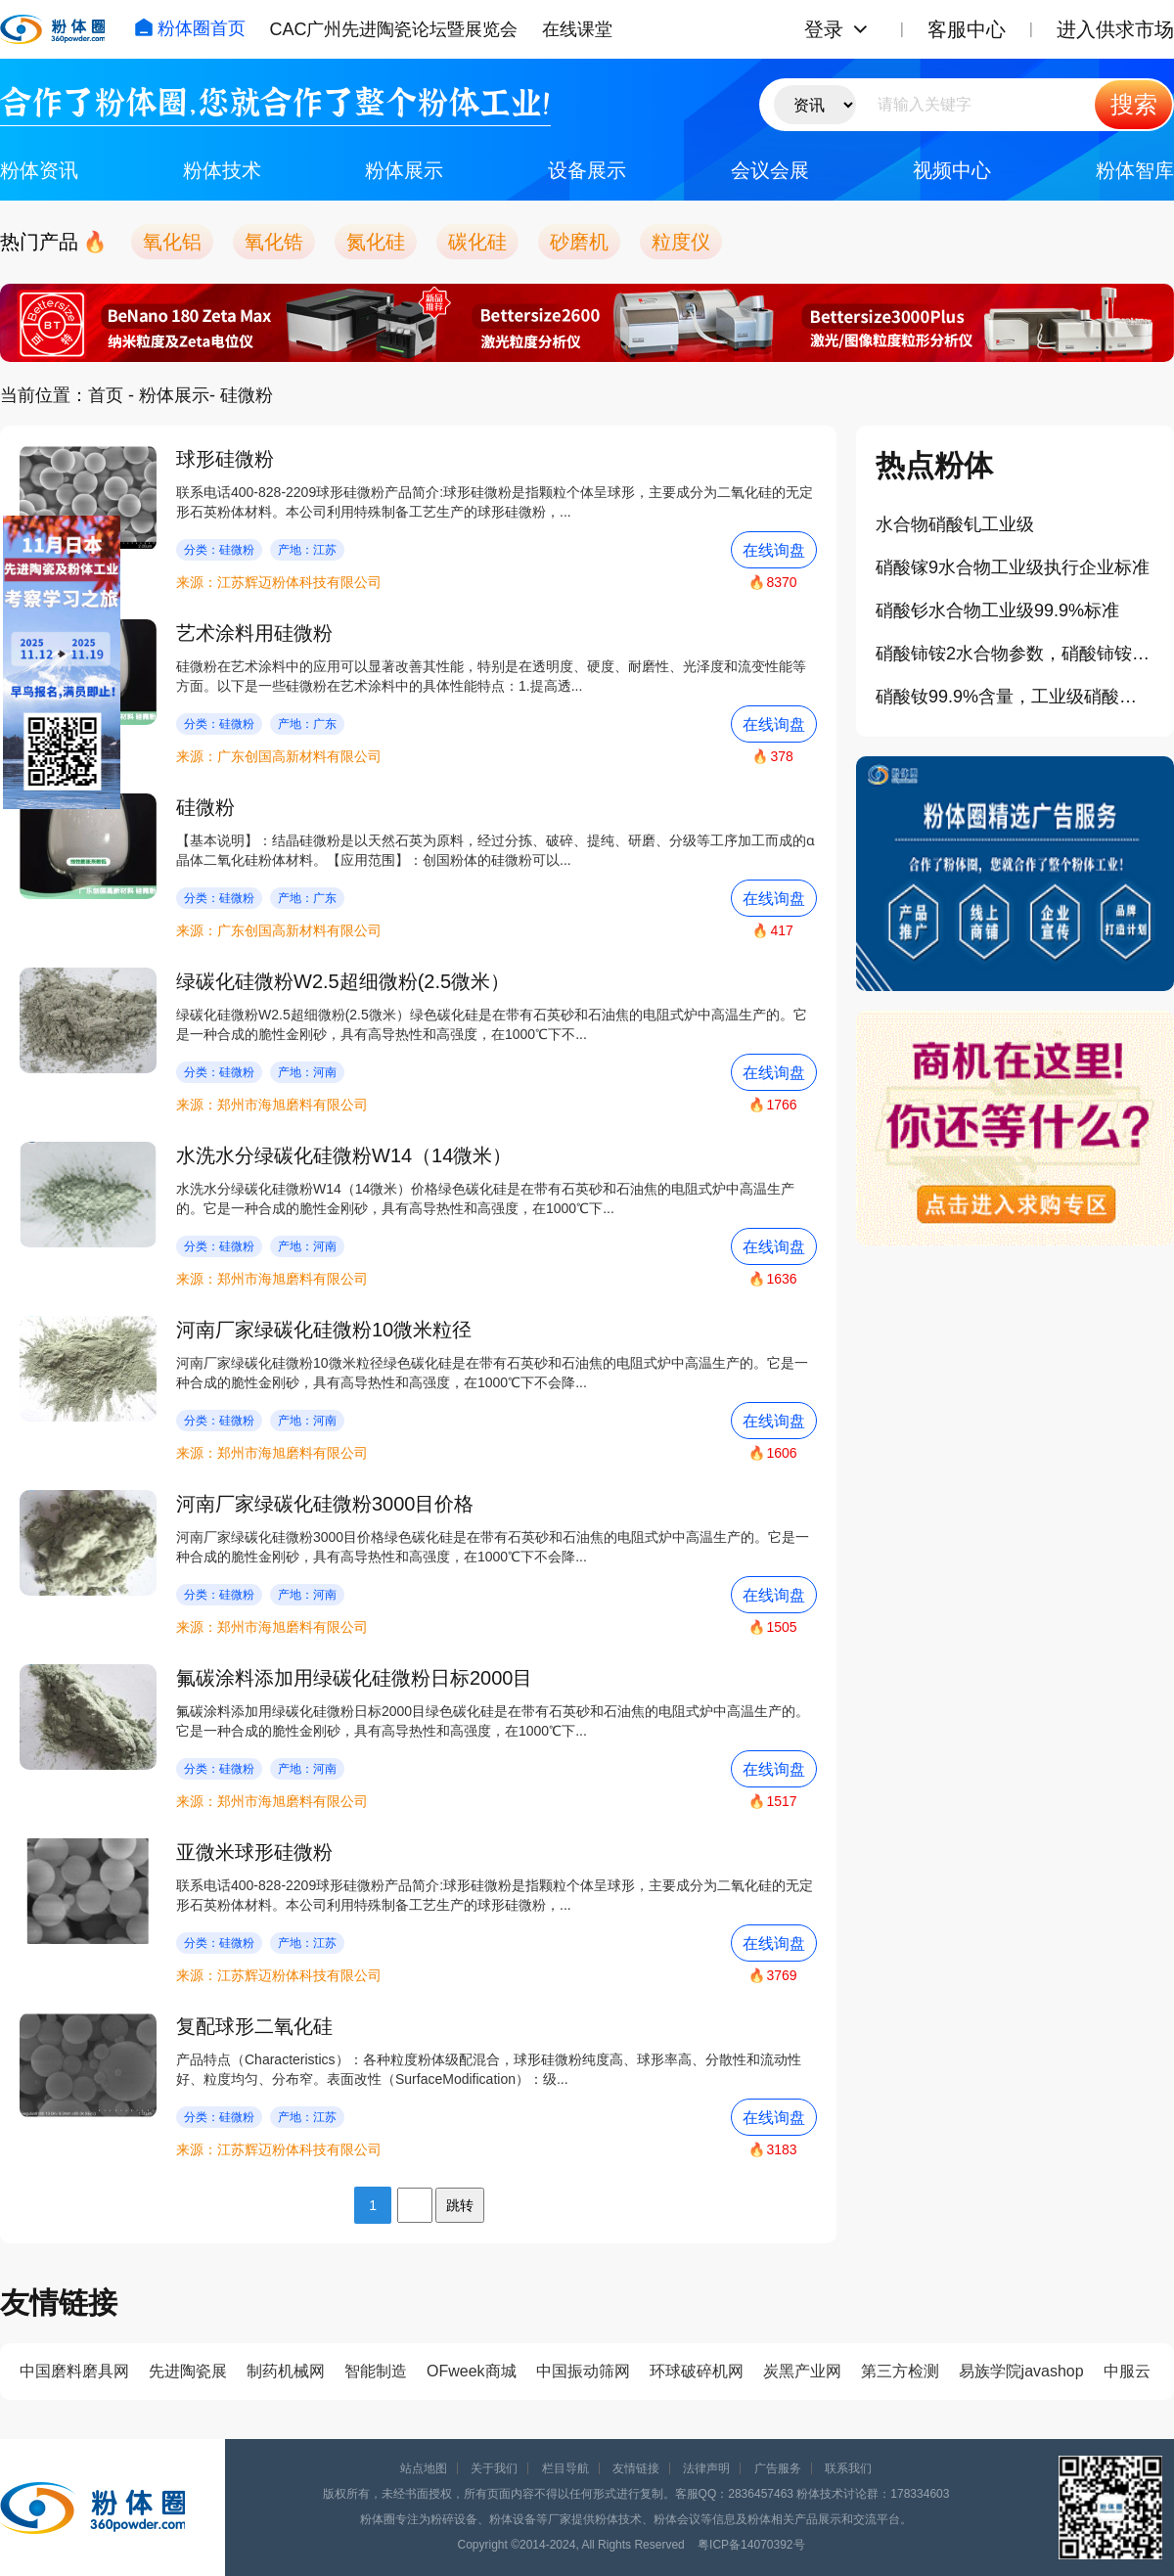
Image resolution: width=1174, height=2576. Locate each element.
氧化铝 (172, 241)
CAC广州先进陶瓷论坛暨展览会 (393, 29)
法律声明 (706, 2468)
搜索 (1133, 104)
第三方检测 (900, 2371)
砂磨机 (579, 241)
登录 (823, 29)
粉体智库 (1135, 170)
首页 (105, 395)
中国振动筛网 (583, 2371)
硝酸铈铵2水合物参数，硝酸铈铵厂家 (1015, 653)
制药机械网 (286, 2371)
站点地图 (423, 2468)
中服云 (1127, 2371)
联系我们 (848, 2468)
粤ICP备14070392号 (751, 2545)
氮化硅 (375, 241)
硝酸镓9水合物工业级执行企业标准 (1013, 567)
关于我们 (494, 2468)
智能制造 (375, 2371)
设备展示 (587, 170)
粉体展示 (404, 170)
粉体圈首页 (190, 28)
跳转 (460, 2205)
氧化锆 (274, 241)
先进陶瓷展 (188, 2371)
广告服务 (777, 2468)
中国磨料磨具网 (74, 2371)
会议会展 (770, 170)
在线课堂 (577, 29)
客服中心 (966, 29)
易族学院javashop (1021, 2371)
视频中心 (952, 170)
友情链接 (635, 2468)
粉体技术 (222, 170)
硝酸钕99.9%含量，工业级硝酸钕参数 (1015, 696)
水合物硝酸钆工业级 (955, 524)
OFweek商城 (472, 2371)
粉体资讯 (39, 170)
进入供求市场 (1115, 29)
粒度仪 (681, 241)
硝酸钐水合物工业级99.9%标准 (997, 610)
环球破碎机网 (697, 2371)
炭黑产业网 (802, 2371)
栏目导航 (565, 2468)
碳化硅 (477, 241)
